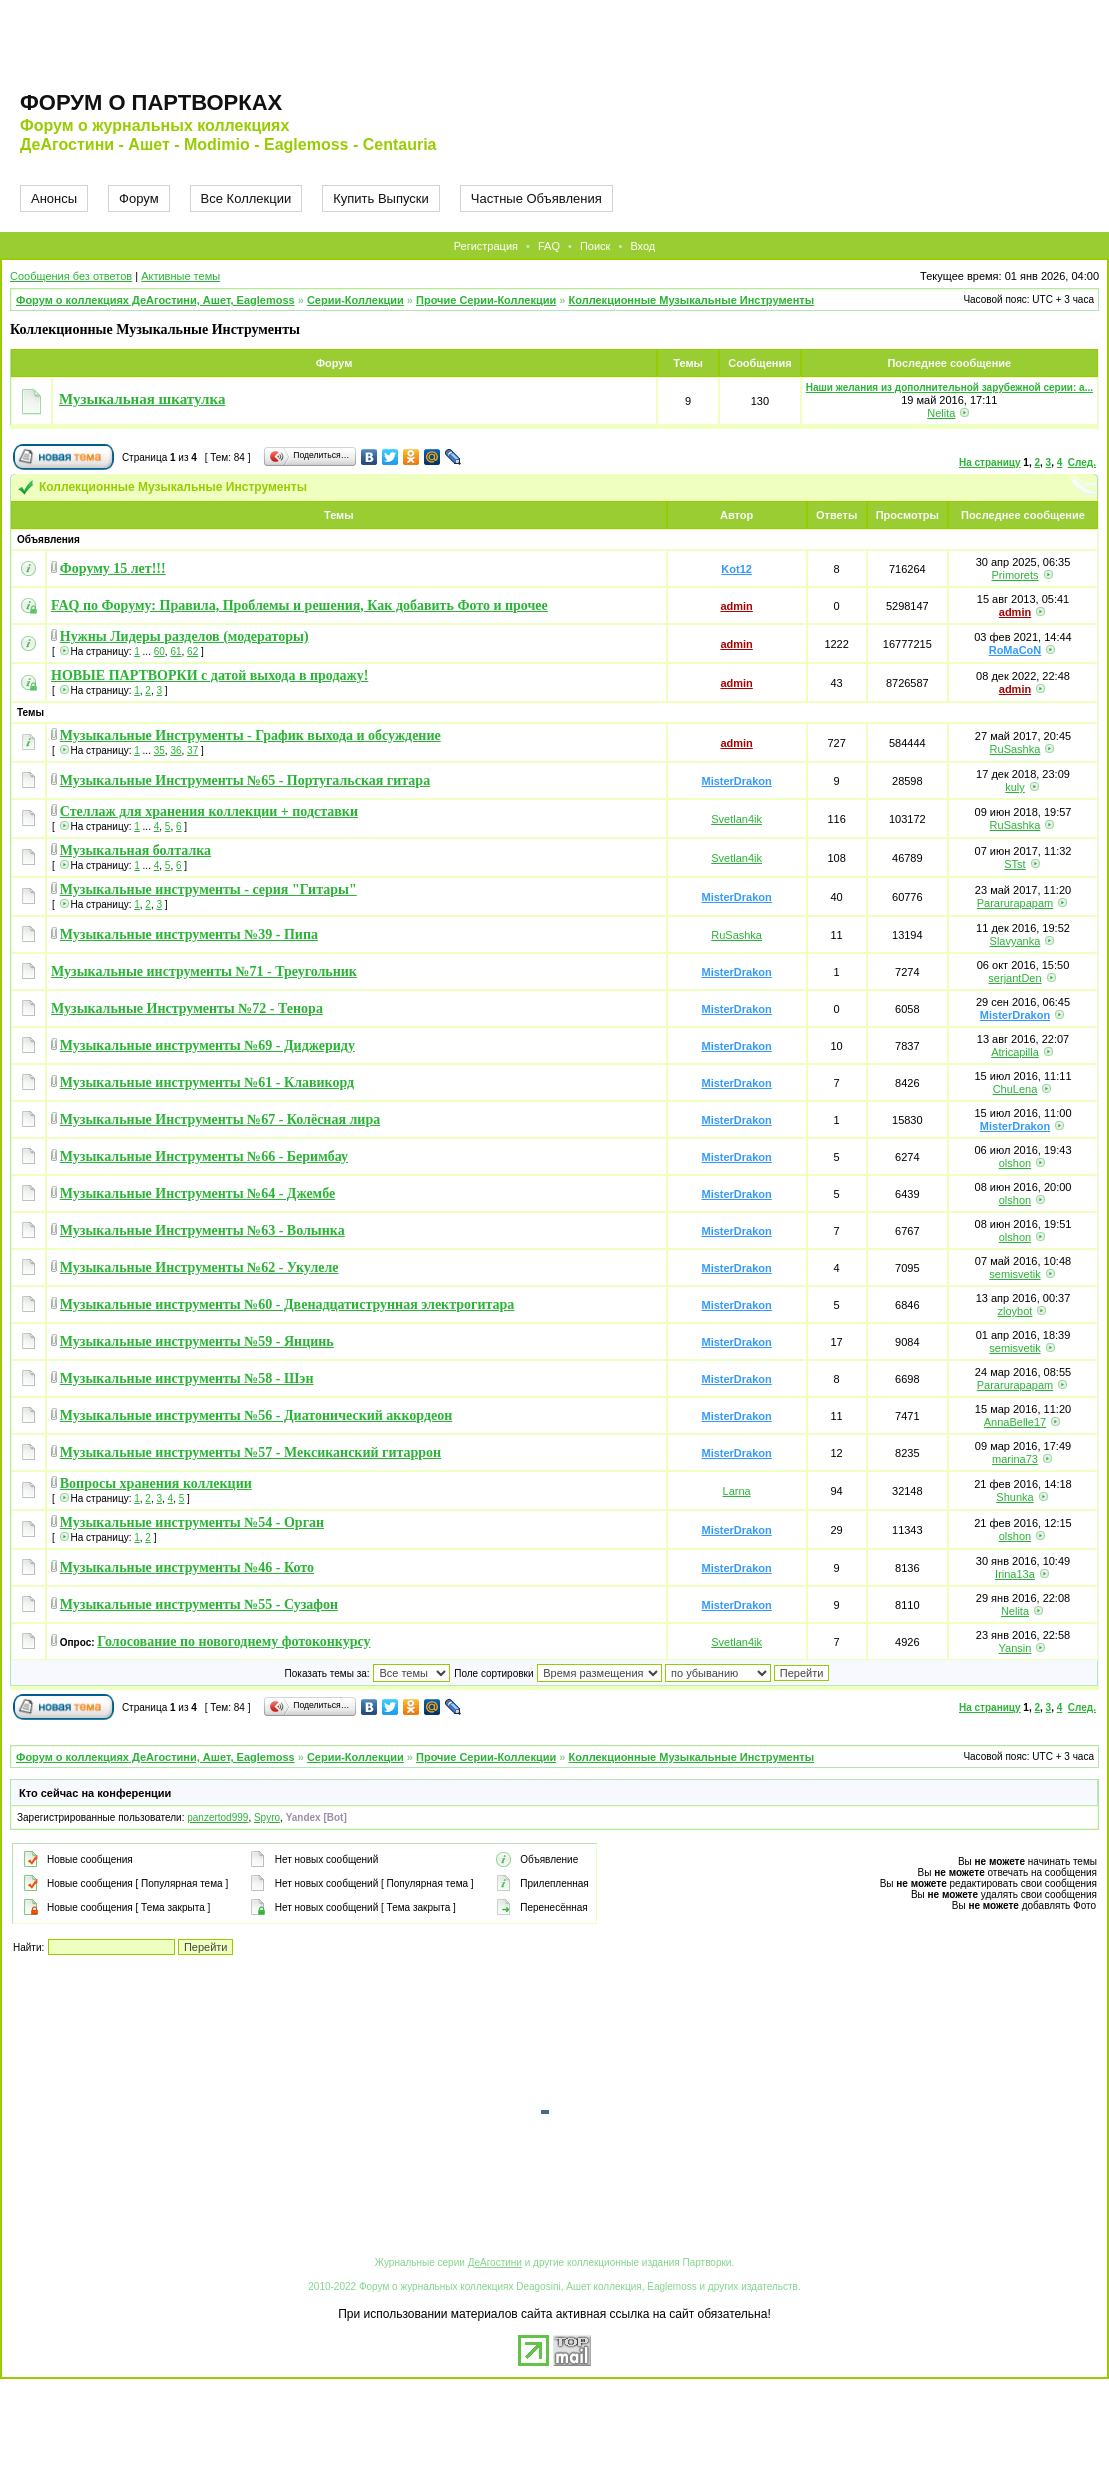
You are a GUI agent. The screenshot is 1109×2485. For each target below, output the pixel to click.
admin (736, 606)
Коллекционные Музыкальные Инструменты (692, 300)
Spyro (267, 1817)
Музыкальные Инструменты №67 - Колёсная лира (220, 1119)
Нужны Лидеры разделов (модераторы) (184, 636)
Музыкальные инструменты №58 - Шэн (187, 1378)
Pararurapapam (1015, 903)
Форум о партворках (151, 102)
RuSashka (1015, 749)
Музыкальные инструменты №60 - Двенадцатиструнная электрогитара (287, 1304)
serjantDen (1014, 978)
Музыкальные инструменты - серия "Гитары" (208, 889)
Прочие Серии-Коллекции (486, 300)
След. (1082, 462)
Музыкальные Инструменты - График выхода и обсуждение (250, 735)
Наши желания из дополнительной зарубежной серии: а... (949, 387)
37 (192, 750)
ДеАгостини (495, 2262)
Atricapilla (1015, 1052)
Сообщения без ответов (71, 276)
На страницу (990, 462)
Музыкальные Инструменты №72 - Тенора (187, 1008)
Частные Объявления (536, 198)
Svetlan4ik (736, 819)
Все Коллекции (246, 198)
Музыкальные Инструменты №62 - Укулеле (199, 1267)
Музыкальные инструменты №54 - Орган (192, 1522)
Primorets (1014, 575)
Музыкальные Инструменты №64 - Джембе (197, 1193)
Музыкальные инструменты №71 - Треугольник (204, 971)
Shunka (1014, 1497)
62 (192, 651)
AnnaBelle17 (1015, 1422)
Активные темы (180, 276)
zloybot (1015, 1311)
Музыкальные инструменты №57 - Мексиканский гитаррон (250, 1452)
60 (159, 651)
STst (1014, 864)
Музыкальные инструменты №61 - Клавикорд (207, 1082)
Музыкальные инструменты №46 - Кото (187, 1567)
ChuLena (1015, 1089)
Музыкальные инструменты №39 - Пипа (189, 934)
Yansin (1015, 1648)
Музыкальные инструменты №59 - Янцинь (197, 1341)
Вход (642, 246)
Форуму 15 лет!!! (113, 568)
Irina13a (1015, 1574)
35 (159, 750)
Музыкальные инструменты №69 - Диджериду (207, 1045)
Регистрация (486, 246)
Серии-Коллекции (355, 300)
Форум (139, 198)
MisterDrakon (736, 781)
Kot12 (736, 569)
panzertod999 (217, 1817)
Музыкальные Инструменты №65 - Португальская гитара (245, 780)
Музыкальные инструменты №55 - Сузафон (199, 1604)
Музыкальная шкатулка (142, 399)
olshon (1015, 1163)
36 (175, 750)
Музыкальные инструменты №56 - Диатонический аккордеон (256, 1415)
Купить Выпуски (381, 198)
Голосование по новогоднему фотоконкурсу (233, 1641)
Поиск (595, 246)
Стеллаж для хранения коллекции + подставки (209, 811)
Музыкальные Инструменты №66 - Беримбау (204, 1156)
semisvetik (1014, 1274)
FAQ (549, 246)
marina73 (1015, 1459)
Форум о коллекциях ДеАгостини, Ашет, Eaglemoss (155, 300)
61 (175, 651)
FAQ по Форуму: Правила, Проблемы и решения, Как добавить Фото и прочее (299, 605)
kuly (1015, 787)
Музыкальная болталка (135, 850)
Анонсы (54, 198)
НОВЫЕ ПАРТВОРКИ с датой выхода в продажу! (209, 675)
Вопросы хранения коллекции (156, 1483)
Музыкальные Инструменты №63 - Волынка (202, 1230)
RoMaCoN (1015, 650)
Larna (737, 1491)
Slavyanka (1015, 941)
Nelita (941, 413)
